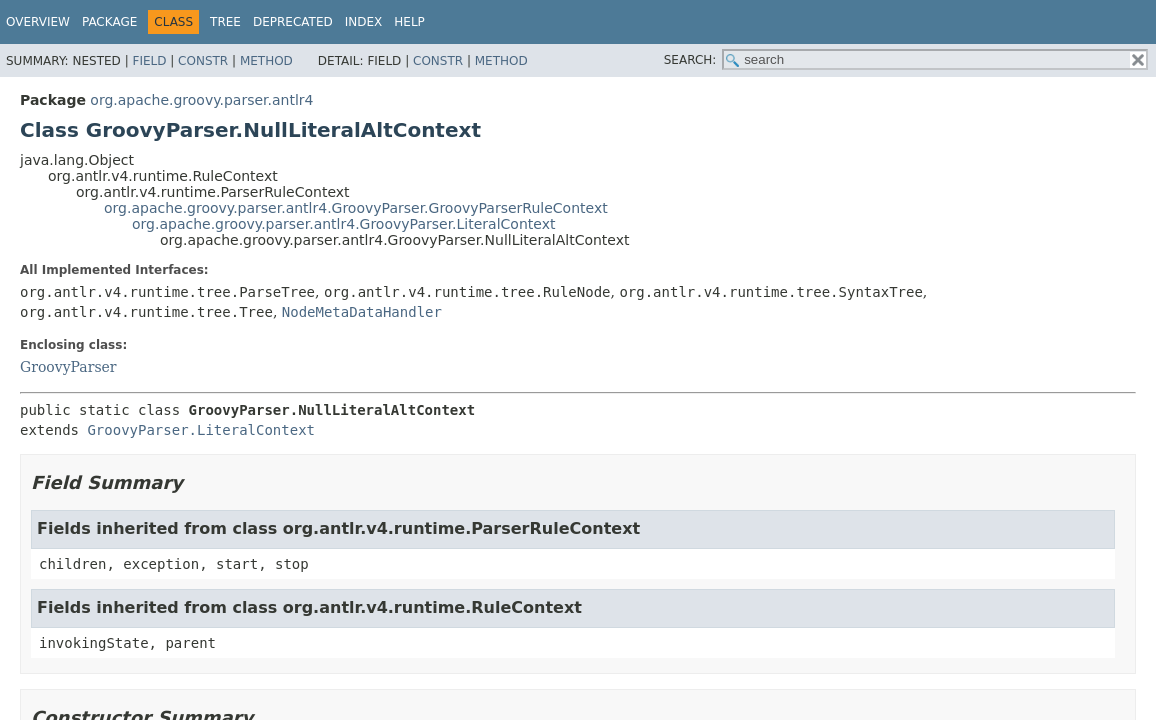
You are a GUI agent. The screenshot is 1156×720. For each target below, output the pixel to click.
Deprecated (293, 22)
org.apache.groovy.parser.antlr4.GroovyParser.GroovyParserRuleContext (356, 208)
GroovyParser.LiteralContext (201, 430)
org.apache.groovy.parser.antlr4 (201, 100)
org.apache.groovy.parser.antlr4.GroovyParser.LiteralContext (343, 224)
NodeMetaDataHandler (362, 312)
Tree (225, 22)
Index (364, 22)
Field (149, 61)
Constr (203, 61)
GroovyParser (68, 367)
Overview (38, 22)
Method (266, 61)
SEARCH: (690, 60)
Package (109, 22)
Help (409, 22)
